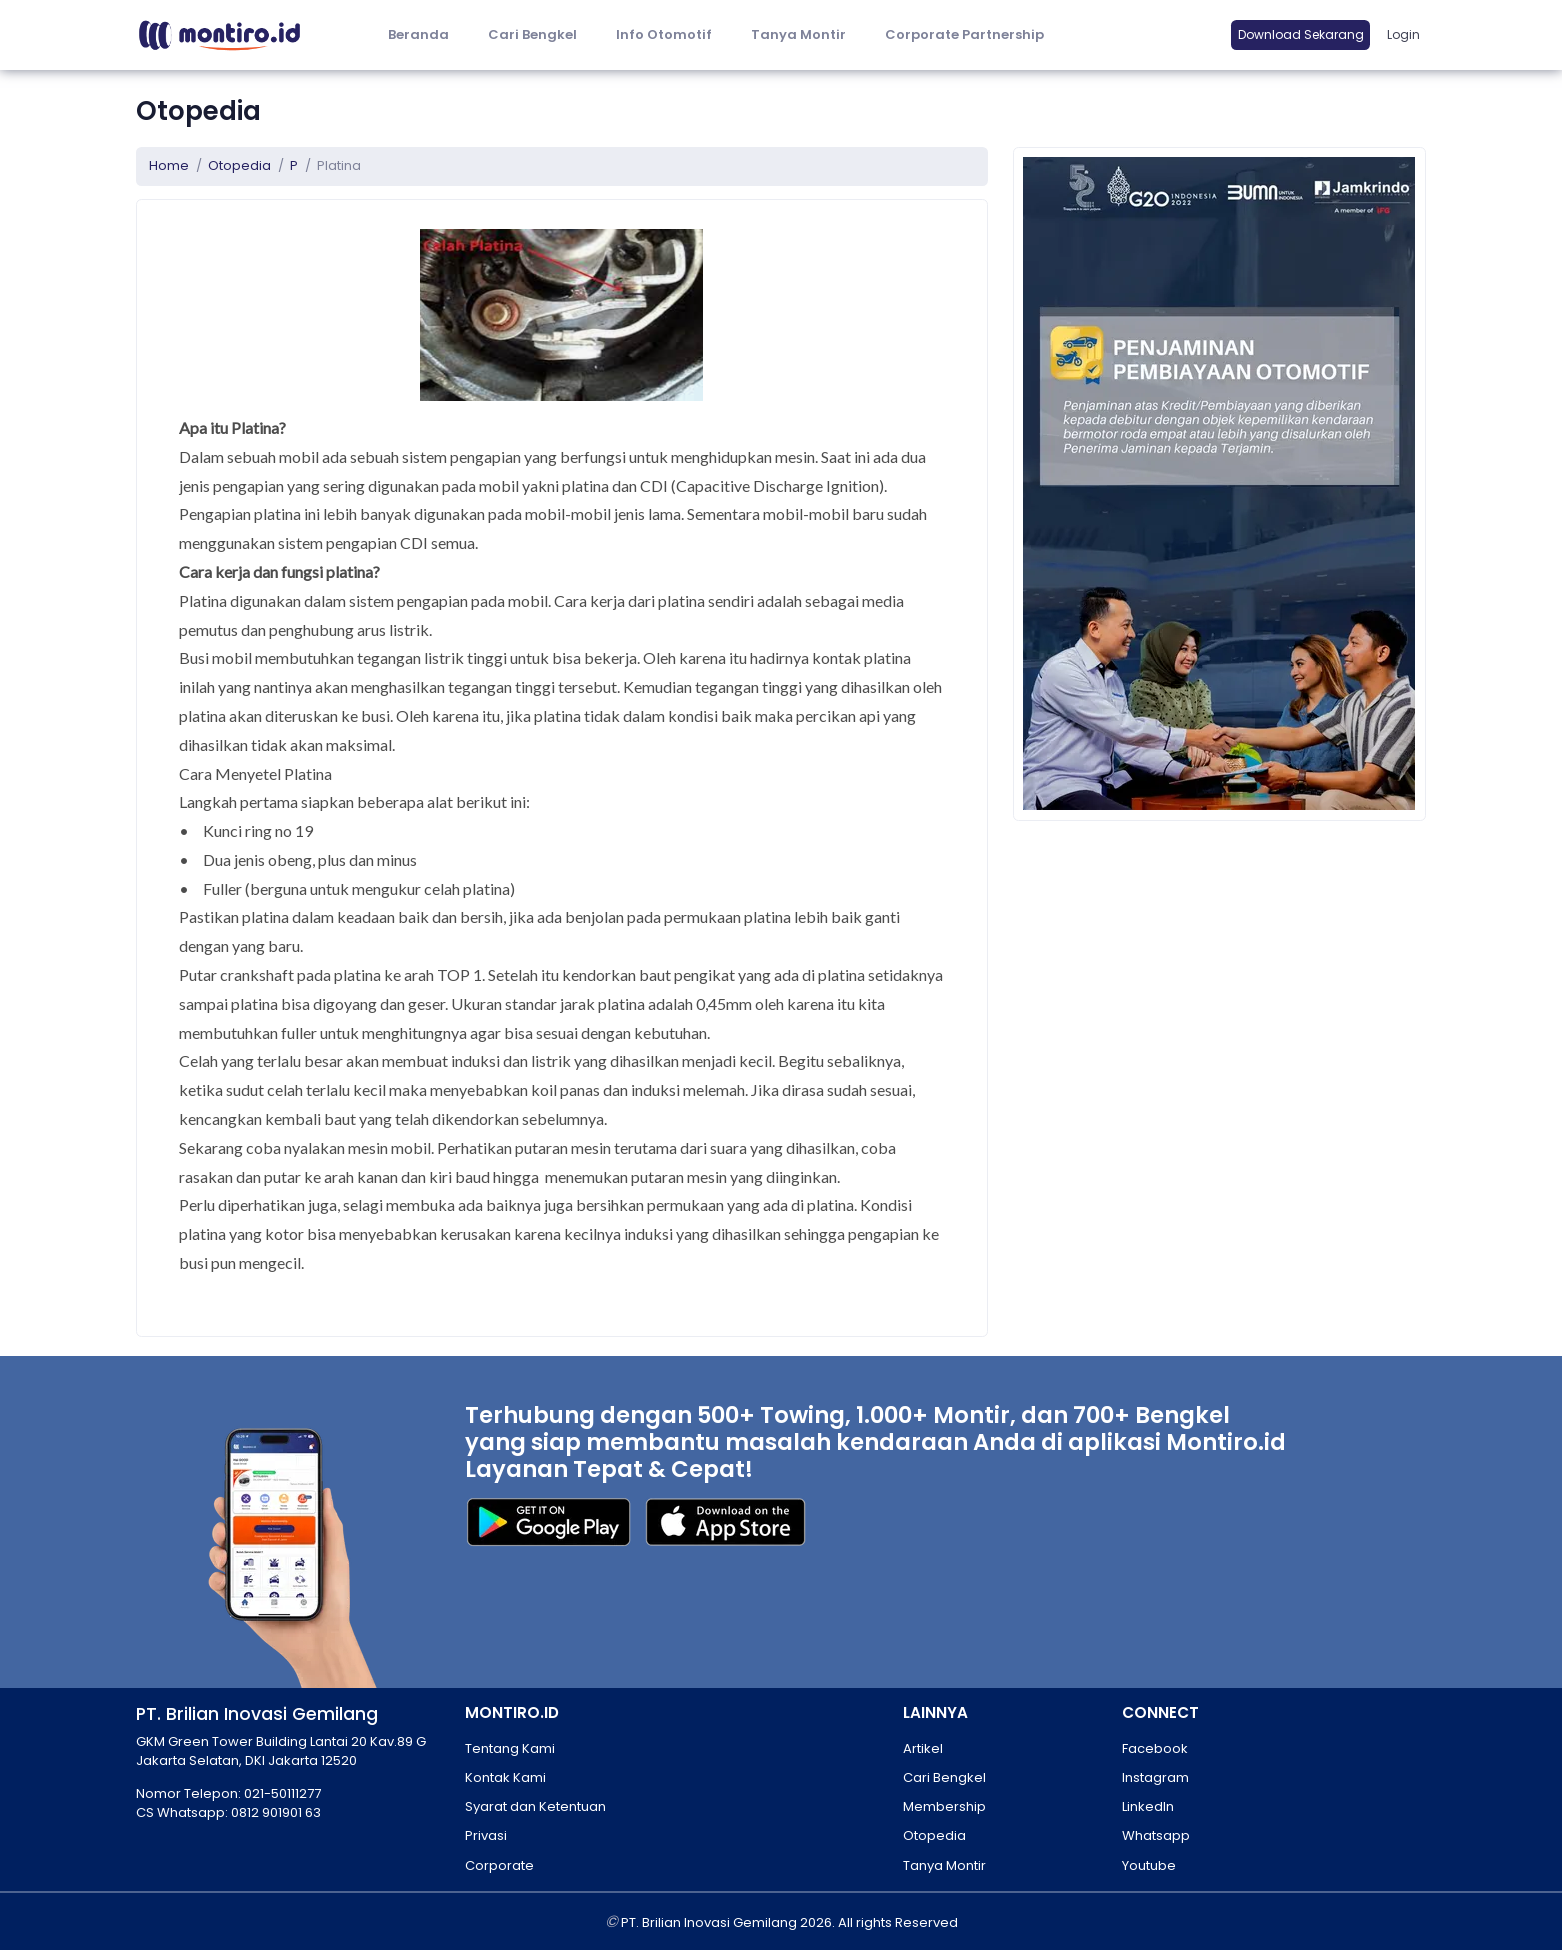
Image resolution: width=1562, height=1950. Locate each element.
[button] (663, 35)
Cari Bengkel (532, 34)
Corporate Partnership (964, 34)
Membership (944, 1806)
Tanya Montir (798, 34)
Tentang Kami (510, 1748)
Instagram (1155, 1777)
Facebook (1155, 1748)
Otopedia (239, 165)
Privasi (486, 1835)
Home (169, 165)
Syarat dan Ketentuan (535, 1806)
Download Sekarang (1301, 34)
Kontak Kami (505, 1777)
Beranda (418, 34)
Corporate (499, 1865)
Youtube (1149, 1865)
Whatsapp (1156, 1835)
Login (1403, 34)
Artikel (923, 1748)
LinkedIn (1148, 1806)
